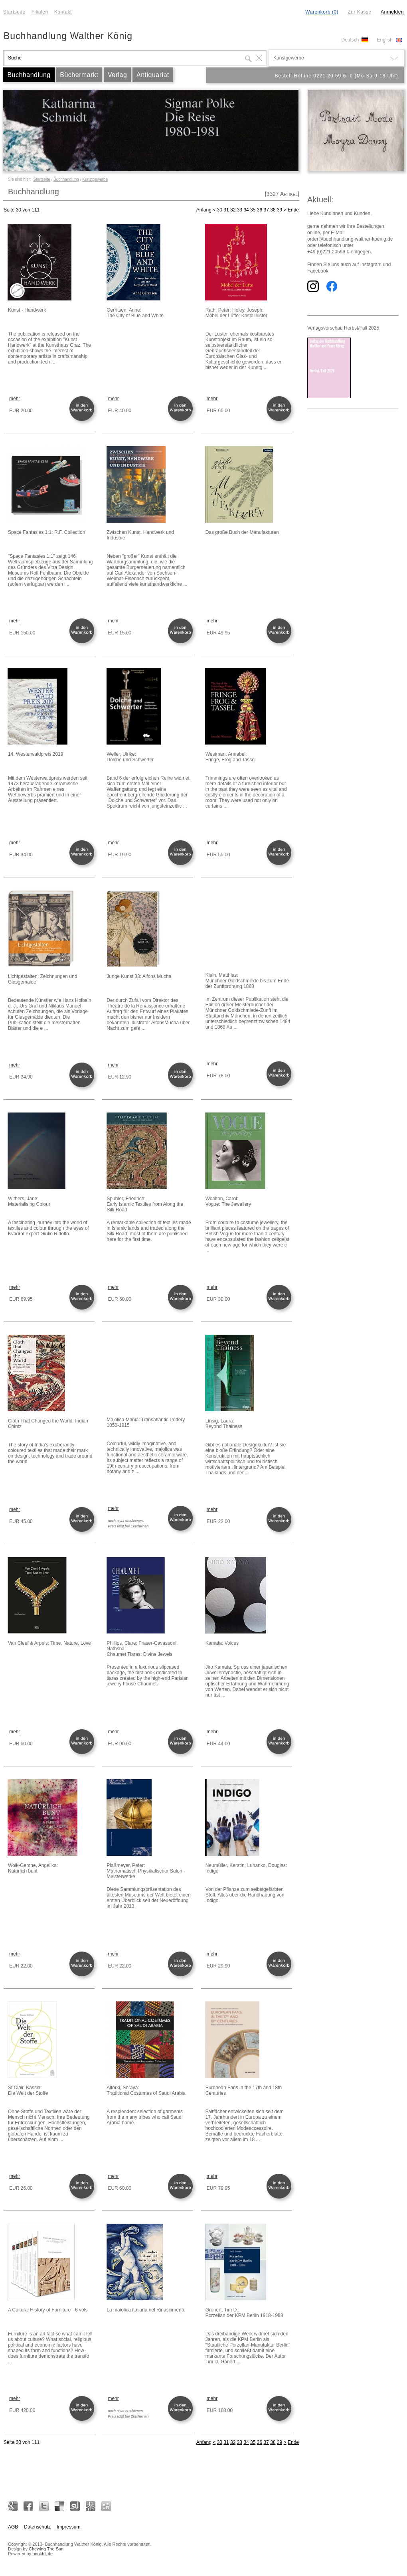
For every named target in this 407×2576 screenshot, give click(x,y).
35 (252, 210)
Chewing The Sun (46, 2548)
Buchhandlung (28, 74)
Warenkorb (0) (321, 12)
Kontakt (63, 12)
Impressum (68, 2527)
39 (279, 210)
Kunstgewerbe (95, 179)
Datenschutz (37, 2527)
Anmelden (392, 12)
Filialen (40, 12)
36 (259, 210)
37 (266, 210)
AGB (13, 2527)
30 (219, 210)
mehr (14, 398)
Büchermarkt (79, 74)
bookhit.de (42, 2553)
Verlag (117, 74)
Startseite (14, 12)
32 (232, 210)
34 (246, 210)
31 (226, 210)
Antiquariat (152, 74)
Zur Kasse (359, 12)
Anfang (203, 210)
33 (239, 210)
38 (272, 210)
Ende (293, 210)
